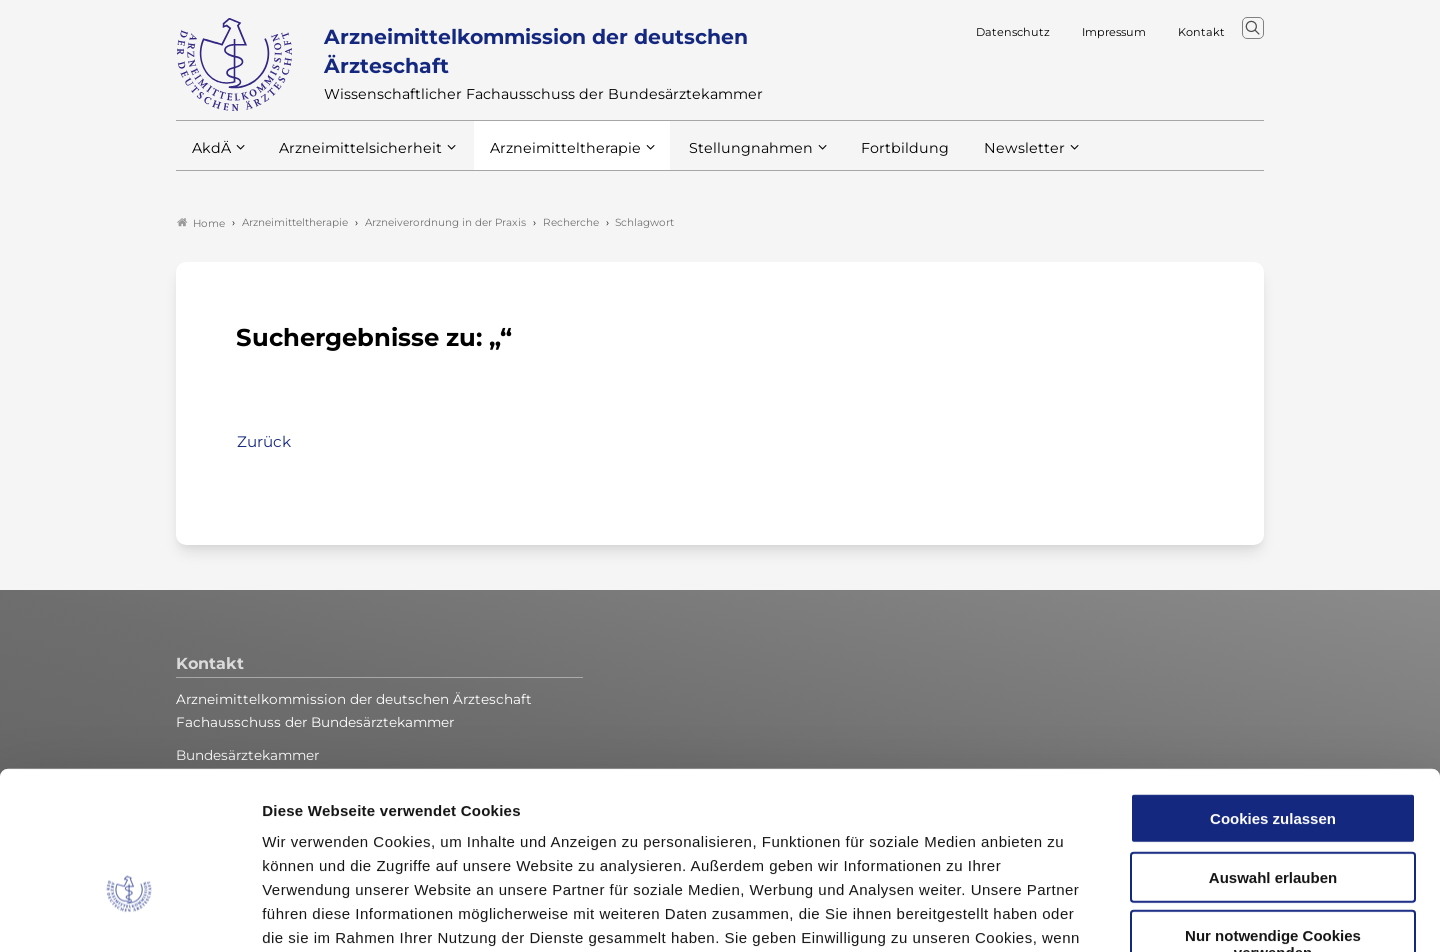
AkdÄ (210, 159)
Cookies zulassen (1273, 688)
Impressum (767, 831)
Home (201, 224)
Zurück (264, 442)
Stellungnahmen (724, 159)
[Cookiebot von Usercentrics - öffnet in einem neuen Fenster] (129, 913)
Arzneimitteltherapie (548, 159)
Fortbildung (870, 159)
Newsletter (983, 159)
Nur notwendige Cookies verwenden (1273, 814)
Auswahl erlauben (1273, 747)
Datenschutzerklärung (626, 831)
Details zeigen (1064, 912)
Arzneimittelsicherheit (353, 159)
